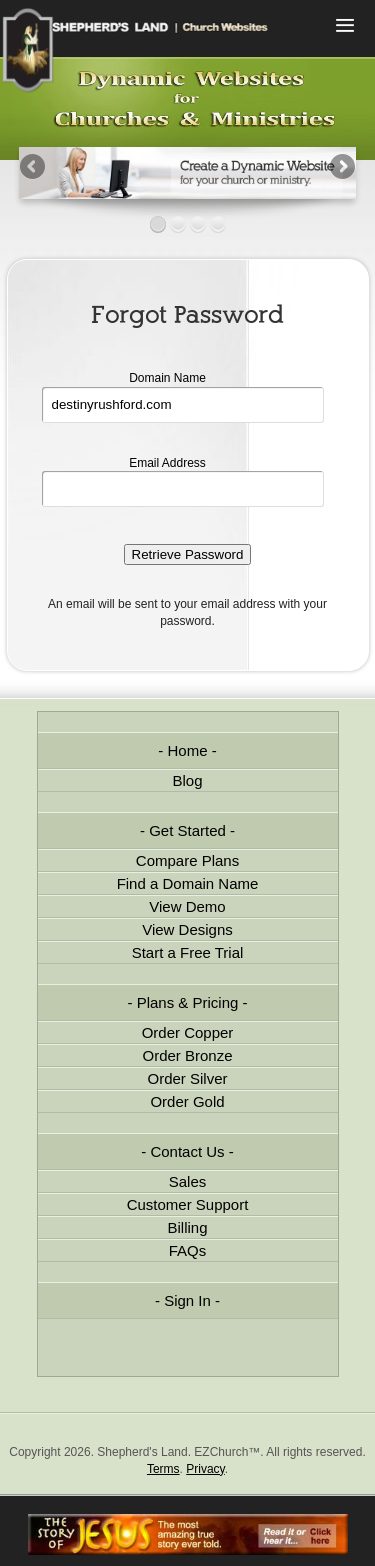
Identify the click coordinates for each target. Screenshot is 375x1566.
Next (341, 168)
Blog (187, 780)
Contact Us (187, 1151)
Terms (163, 1469)
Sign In (187, 1300)
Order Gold (187, 1101)
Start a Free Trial (188, 952)
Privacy (205, 1469)
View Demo (187, 906)
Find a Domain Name (188, 883)
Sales (188, 1181)
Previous (34, 168)
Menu (345, 27)
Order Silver (187, 1078)
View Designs (187, 929)
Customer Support (188, 1204)
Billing (187, 1227)
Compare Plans (187, 860)
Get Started (187, 830)
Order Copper (188, 1032)
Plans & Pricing (188, 1002)
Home (187, 750)
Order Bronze (187, 1055)
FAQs (188, 1250)
